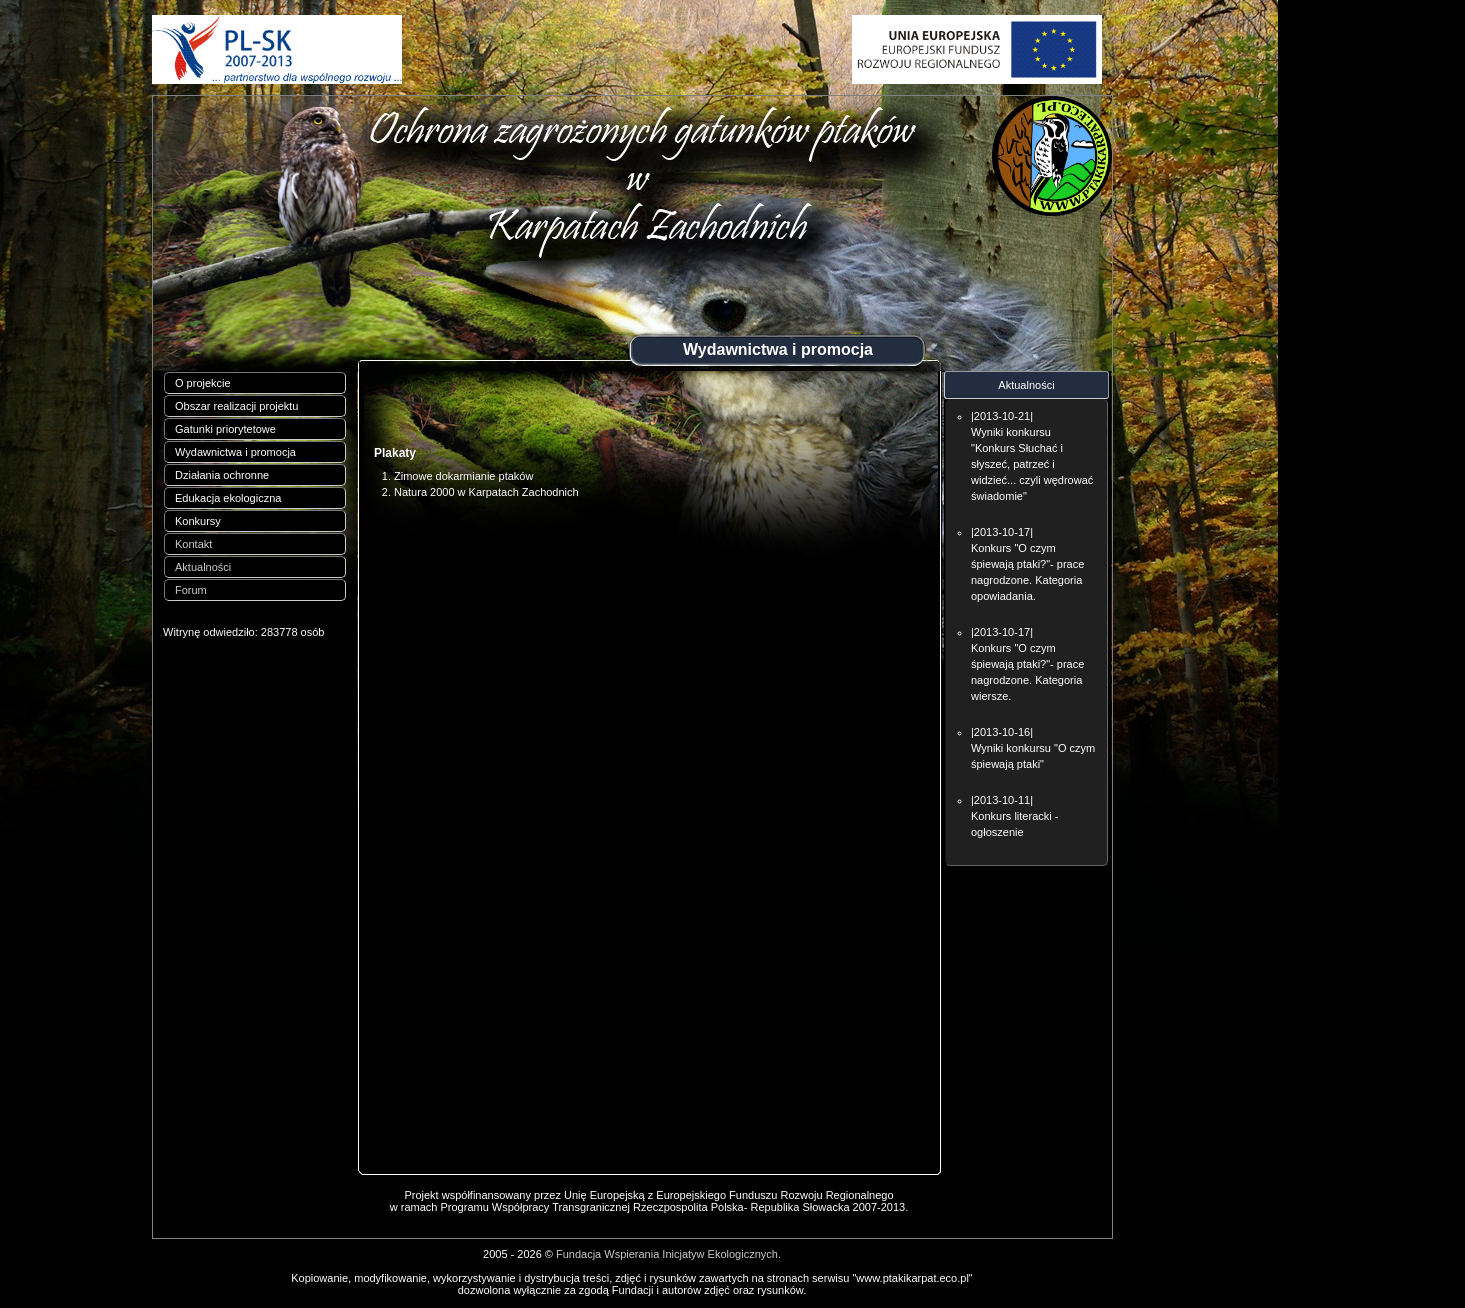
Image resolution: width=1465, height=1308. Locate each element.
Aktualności (203, 567)
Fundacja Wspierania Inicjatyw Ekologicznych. (668, 1254)
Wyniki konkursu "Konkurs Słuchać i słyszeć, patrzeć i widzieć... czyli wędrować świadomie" (1032, 464)
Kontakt (193, 544)
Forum (191, 590)
